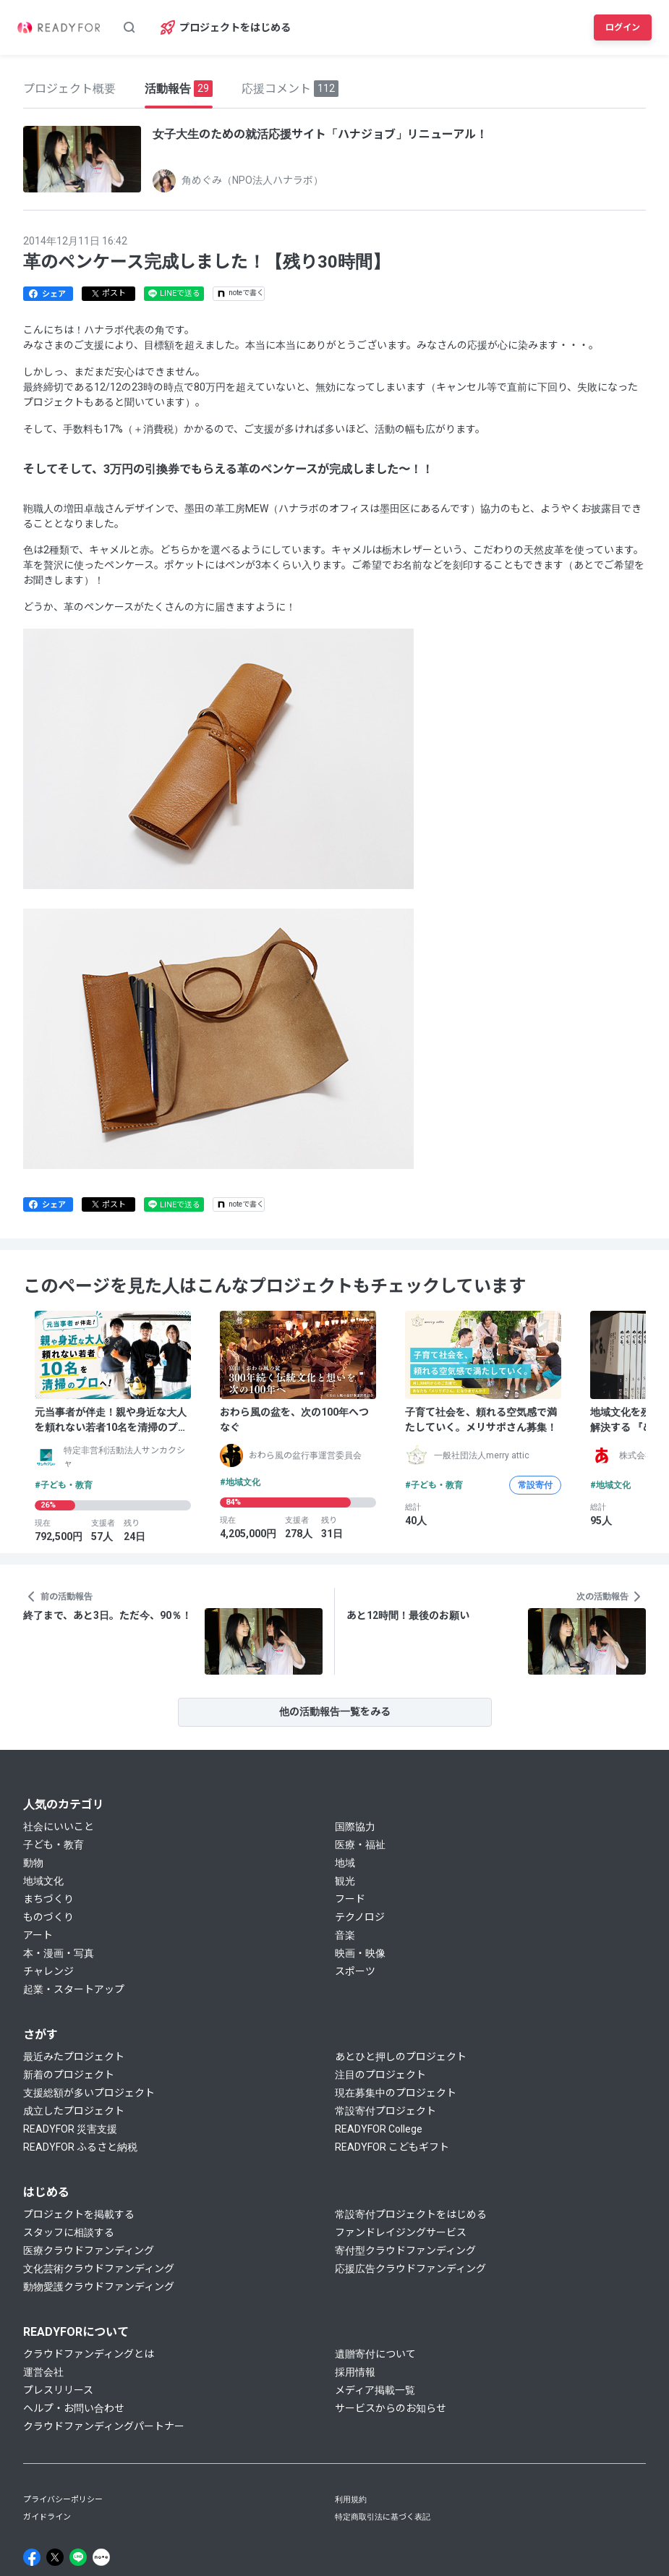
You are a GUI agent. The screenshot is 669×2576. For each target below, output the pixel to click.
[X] (55, 2557)
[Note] (101, 2557)
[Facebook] (32, 2557)
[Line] (78, 2557)
